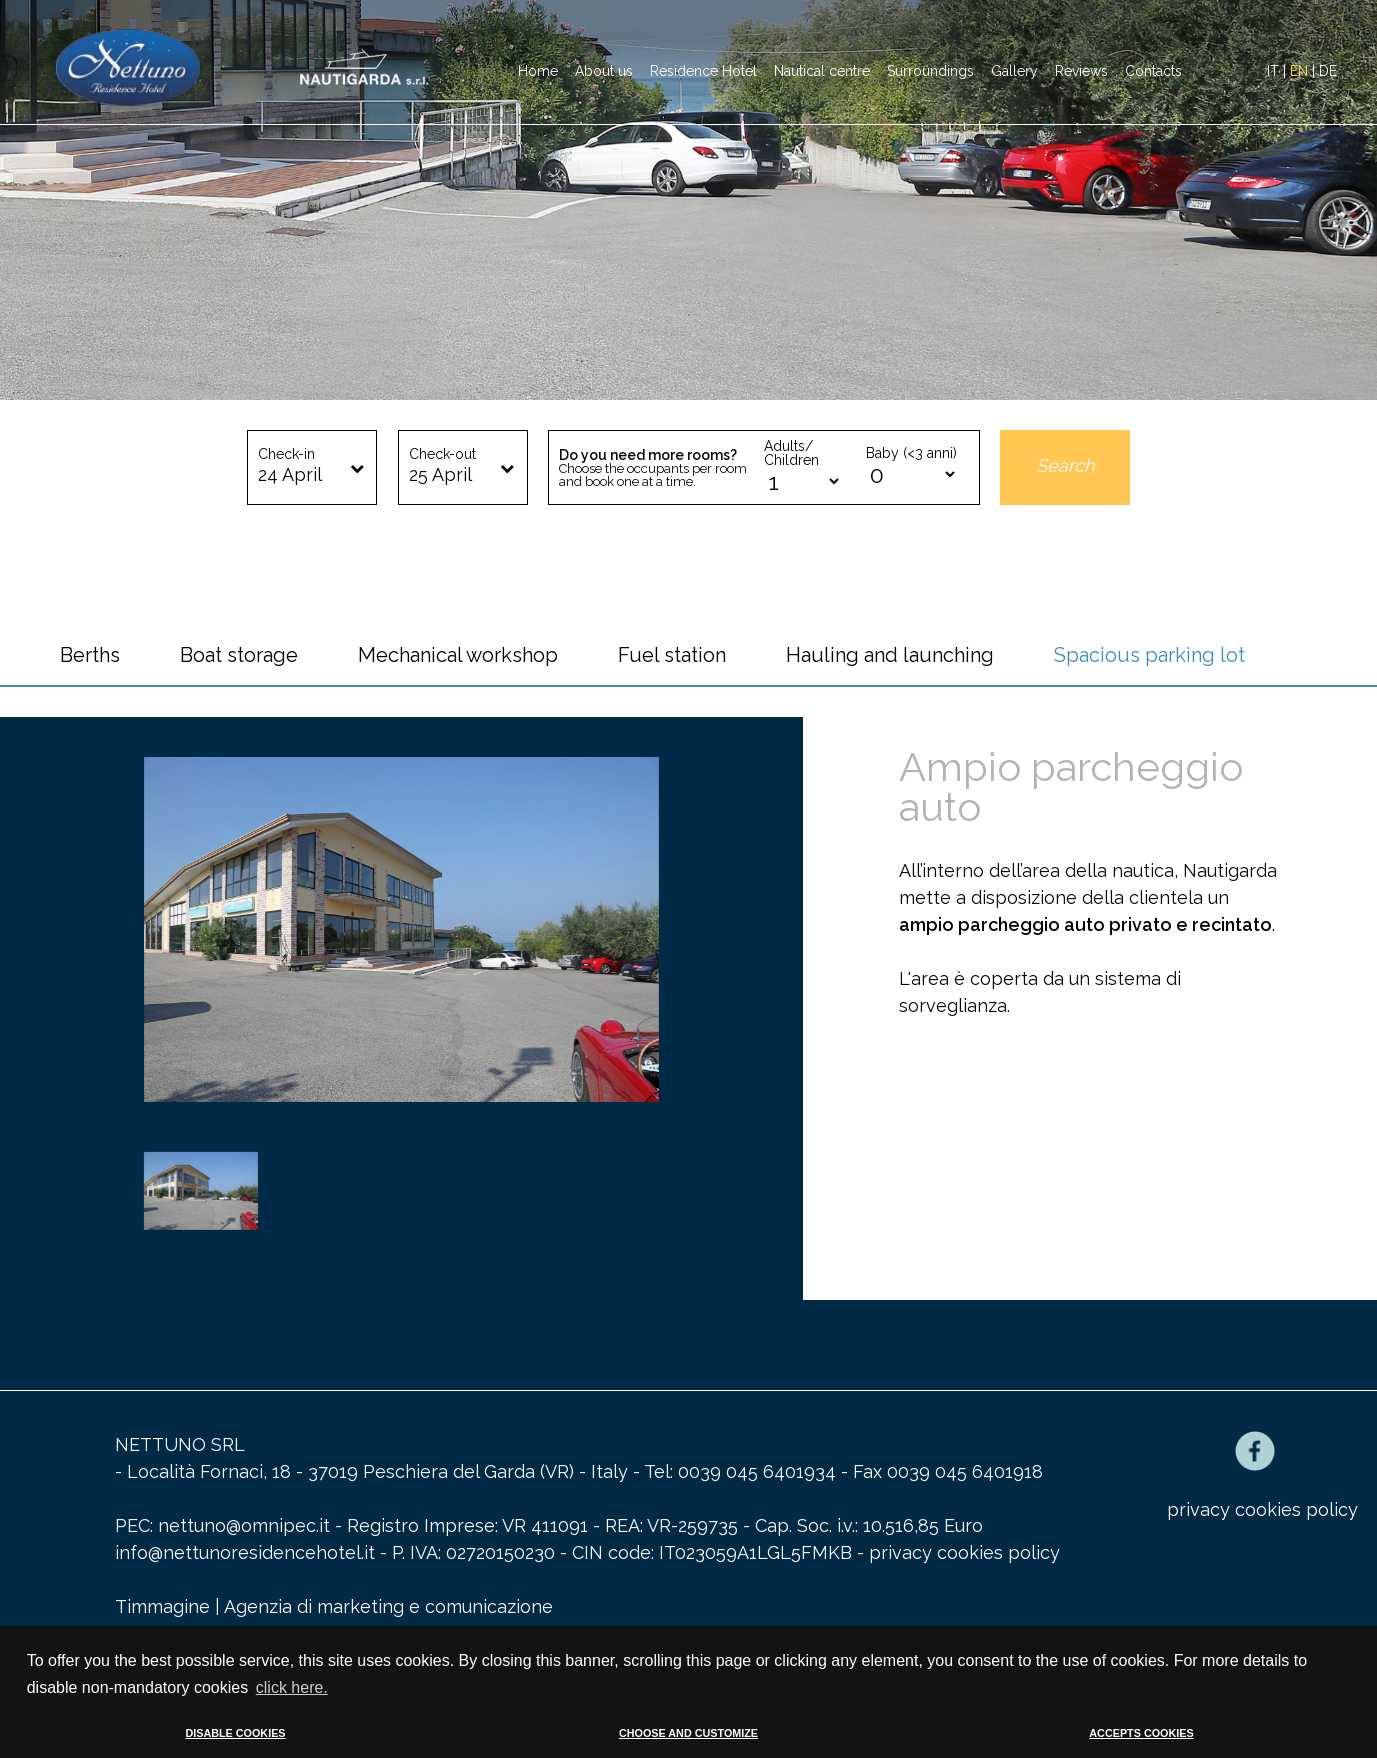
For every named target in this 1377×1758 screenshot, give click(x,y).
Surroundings (930, 71)
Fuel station (672, 655)
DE (1328, 71)
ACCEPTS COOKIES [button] (1141, 1733)
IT (1273, 71)
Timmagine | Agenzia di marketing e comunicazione (334, 1606)
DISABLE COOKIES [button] (235, 1733)
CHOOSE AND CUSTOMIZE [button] (688, 1733)
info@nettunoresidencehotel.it (247, 1552)
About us (604, 71)
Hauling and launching (890, 655)
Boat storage (239, 655)
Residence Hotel (703, 71)
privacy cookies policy (964, 1552)
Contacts (1153, 71)
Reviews (1081, 71)
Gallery (1014, 71)
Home (538, 71)
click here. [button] (292, 1687)
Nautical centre (822, 71)
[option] (688, 200)
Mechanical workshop (458, 655)
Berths (90, 655)
